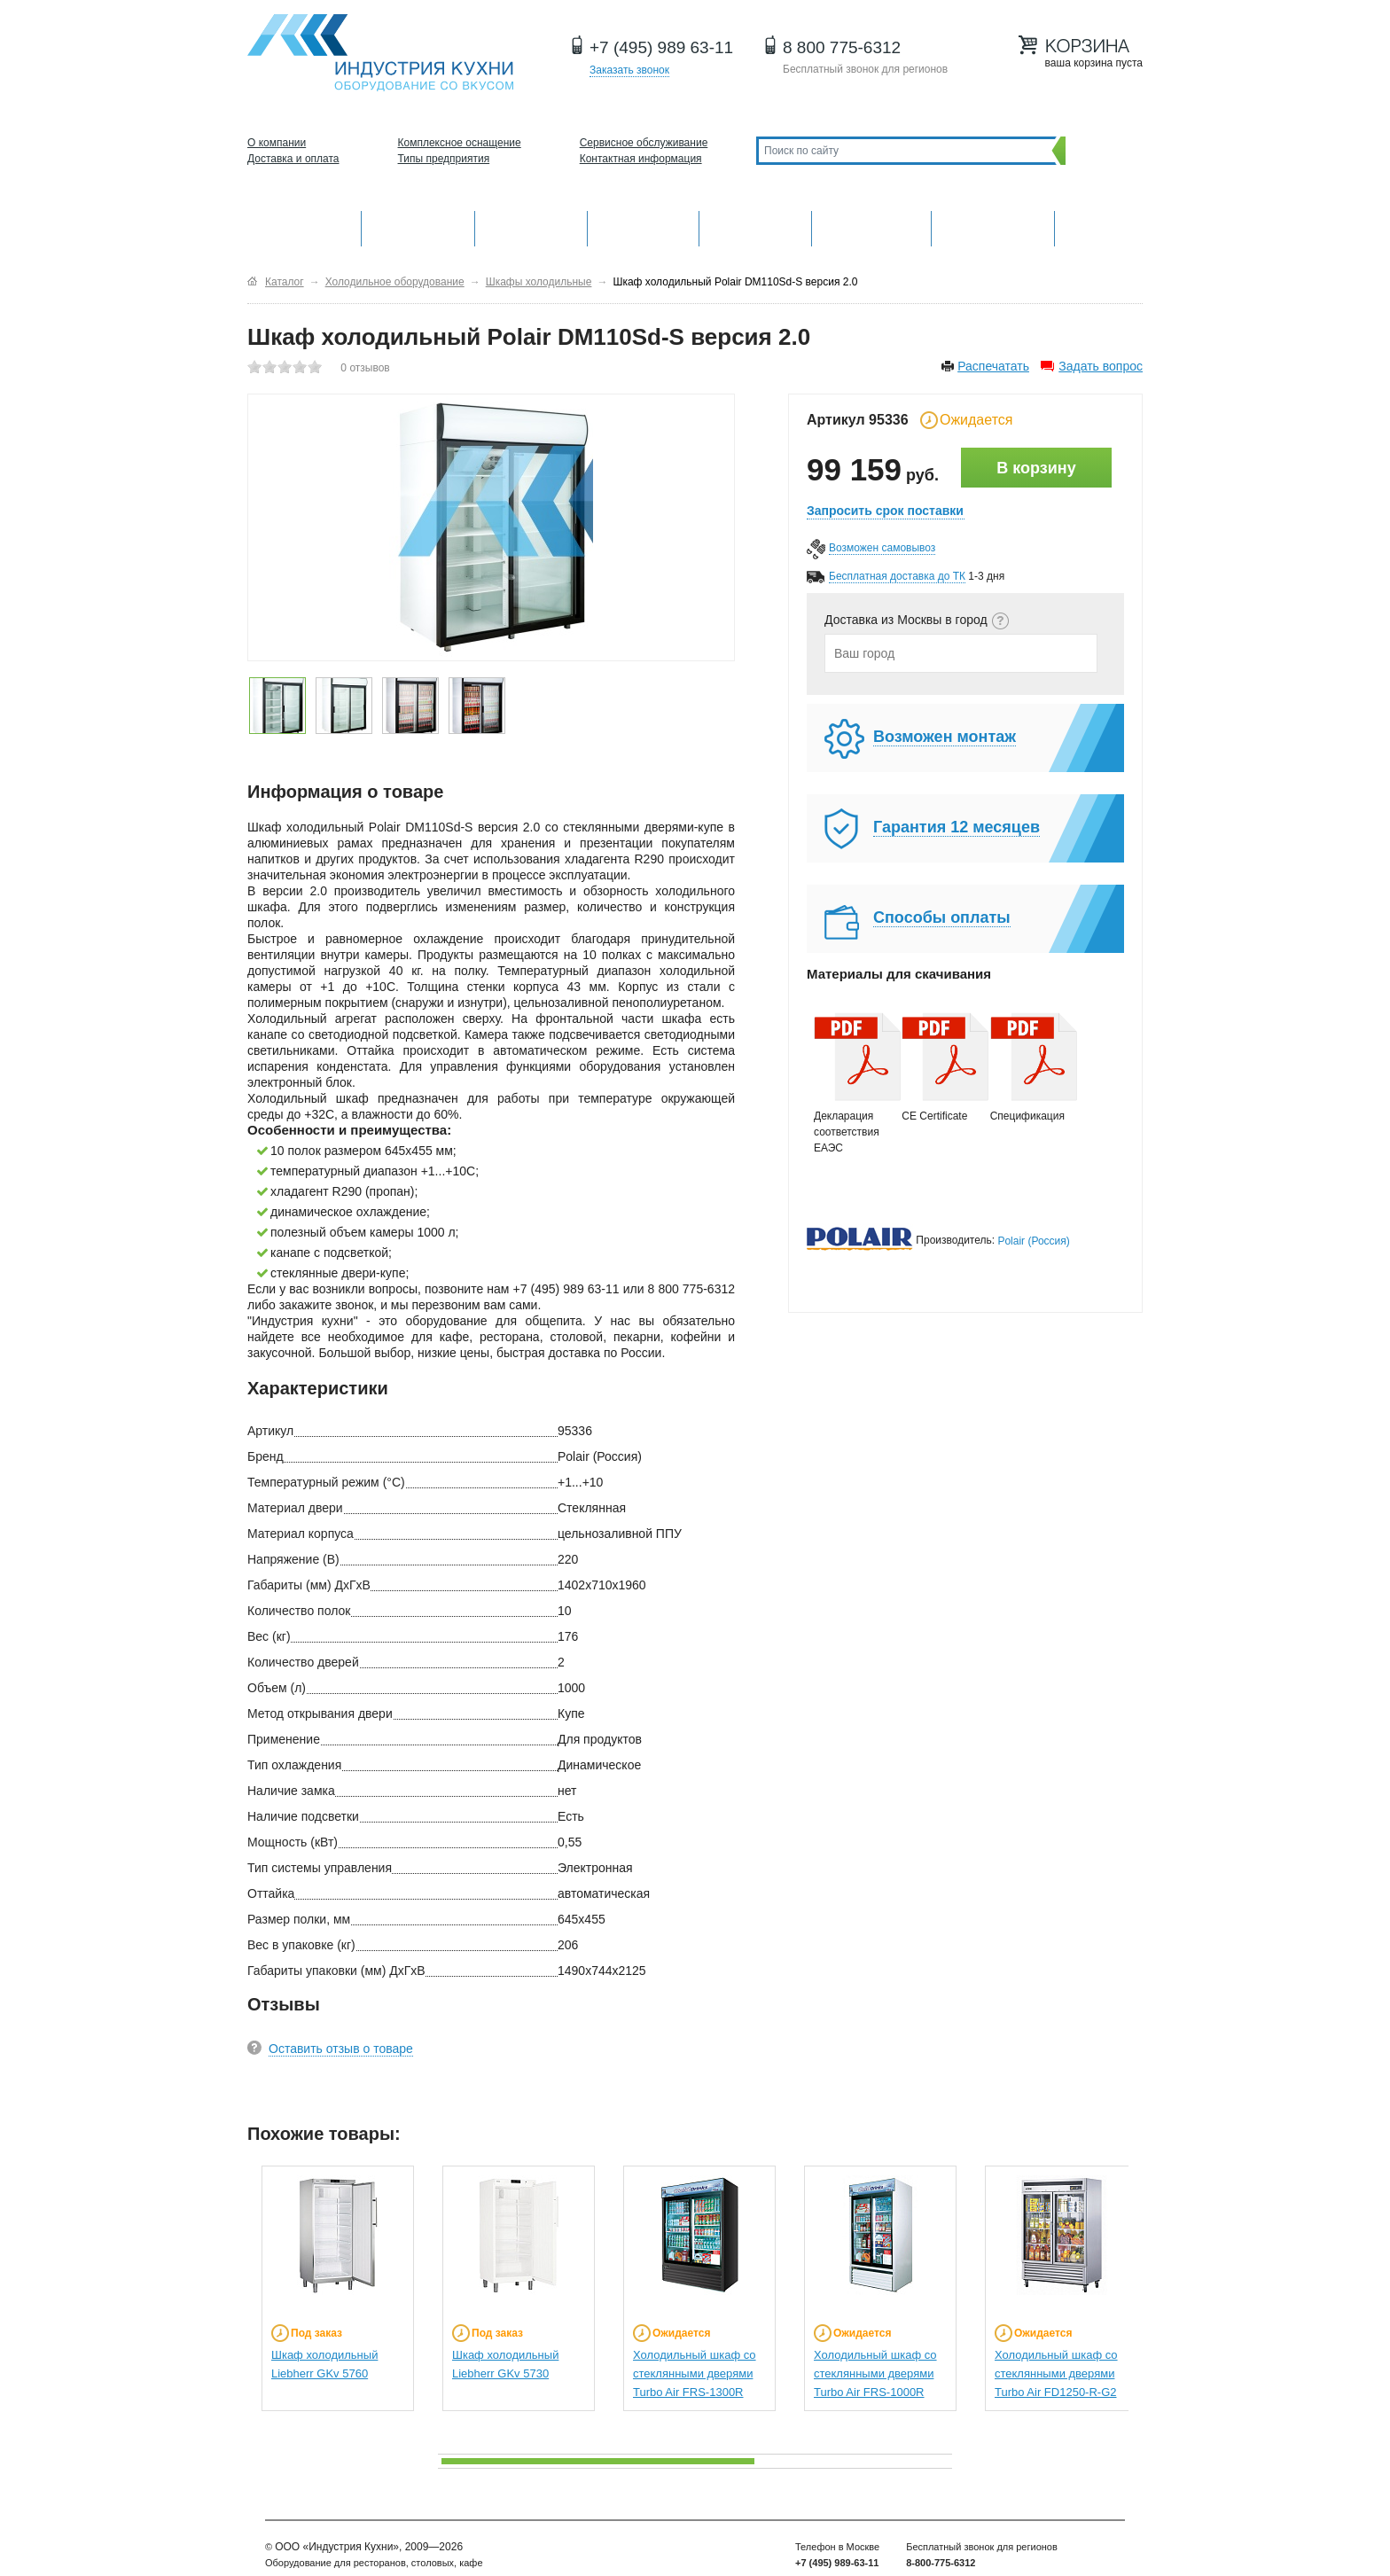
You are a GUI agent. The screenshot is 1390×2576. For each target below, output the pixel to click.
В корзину (1035, 468)
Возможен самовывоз (882, 548)
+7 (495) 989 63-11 (661, 47)
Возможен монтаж (944, 736)
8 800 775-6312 (842, 47)
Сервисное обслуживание (644, 143)
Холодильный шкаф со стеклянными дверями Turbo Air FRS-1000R (875, 2373)
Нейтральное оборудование (755, 226)
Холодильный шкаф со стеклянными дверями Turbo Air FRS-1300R (694, 2373)
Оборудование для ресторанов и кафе (380, 52)
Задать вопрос (1100, 366)
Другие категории (1099, 226)
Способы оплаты (942, 917)
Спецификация (1025, 1067)
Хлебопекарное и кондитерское (871, 226)
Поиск (1099, 150)
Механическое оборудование (418, 226)
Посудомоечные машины (992, 226)
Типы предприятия (444, 158)
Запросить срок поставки (885, 510)
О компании (276, 143)
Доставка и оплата (293, 158)
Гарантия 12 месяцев (956, 827)
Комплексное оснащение (459, 143)
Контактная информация (641, 158)
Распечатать (993, 366)
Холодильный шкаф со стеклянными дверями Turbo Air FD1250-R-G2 (1056, 2373)
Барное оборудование (531, 226)
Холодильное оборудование (643, 226)
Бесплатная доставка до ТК (897, 576)
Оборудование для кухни (304, 226)
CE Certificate (937, 1067)
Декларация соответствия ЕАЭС (849, 1083)
